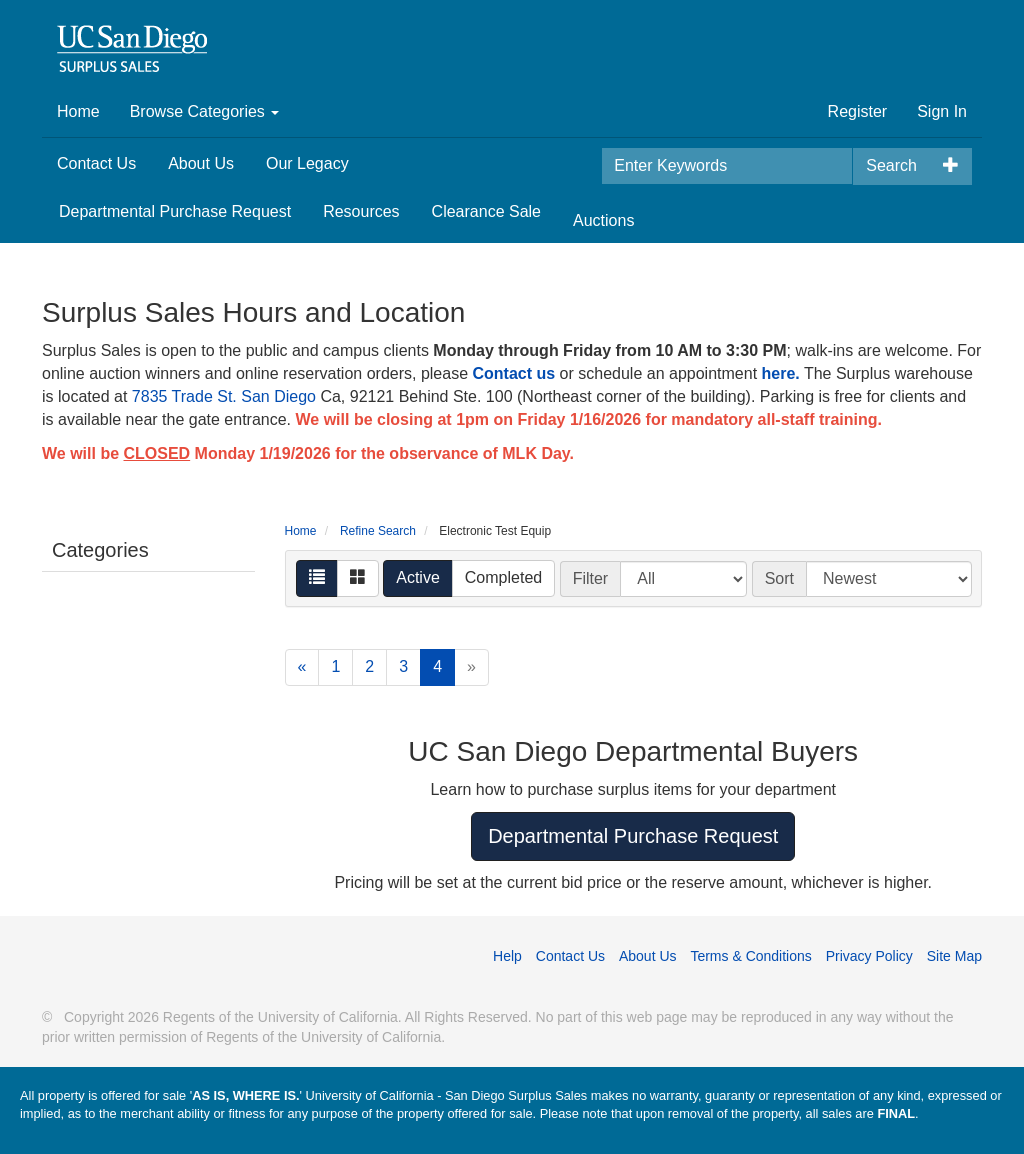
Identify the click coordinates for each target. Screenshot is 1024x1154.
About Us (201, 163)
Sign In (942, 111)
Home (78, 111)
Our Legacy (307, 163)
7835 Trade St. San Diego (224, 396)
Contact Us (96, 163)
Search (891, 165)
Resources (361, 211)
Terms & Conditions (750, 956)
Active (418, 577)
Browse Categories (205, 111)
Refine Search (378, 531)
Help (507, 956)
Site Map (954, 956)
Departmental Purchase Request (175, 211)
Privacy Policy (869, 956)
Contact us (513, 373)
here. (781, 373)
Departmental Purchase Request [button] (633, 836)
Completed (503, 577)
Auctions (603, 220)
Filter (591, 578)
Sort (779, 578)
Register (858, 111)
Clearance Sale (486, 211)
